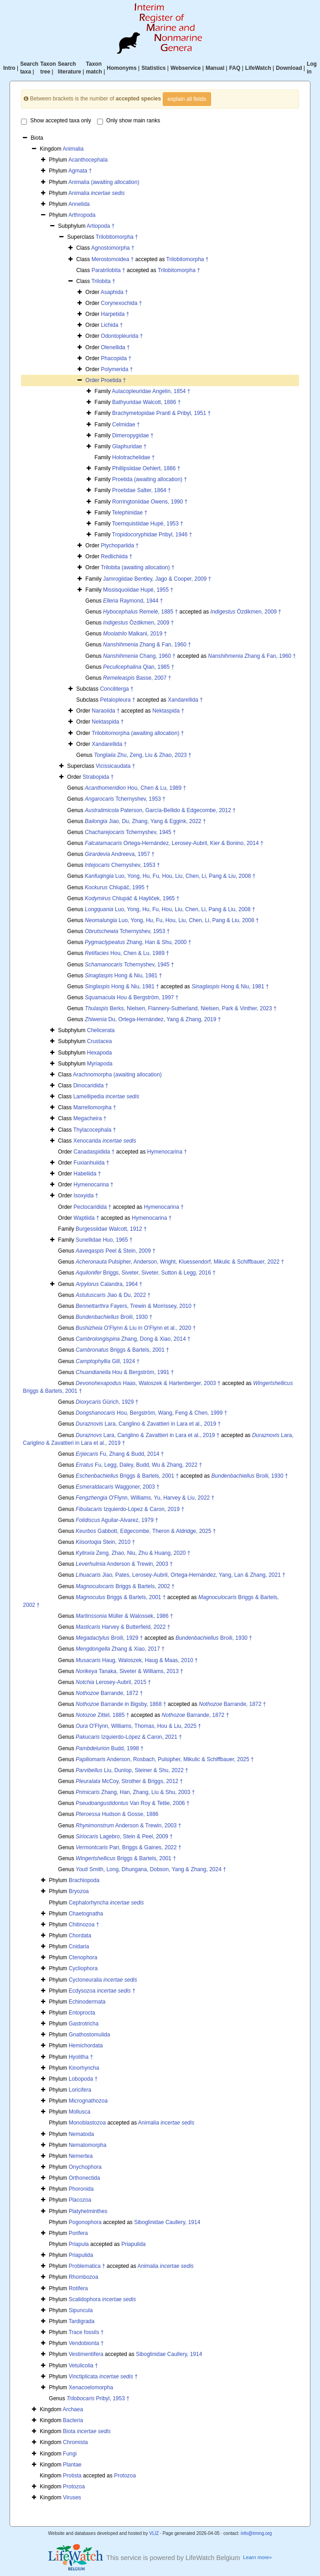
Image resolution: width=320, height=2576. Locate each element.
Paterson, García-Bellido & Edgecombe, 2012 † (160, 810)
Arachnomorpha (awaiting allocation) (117, 1074)
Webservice (185, 68)
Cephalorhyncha (106, 1902)
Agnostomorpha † (112, 248)
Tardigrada (81, 2321)
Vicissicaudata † (115, 766)
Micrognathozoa (88, 2101)
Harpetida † (115, 314)
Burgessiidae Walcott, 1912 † (111, 1229)
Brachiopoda (84, 1880)
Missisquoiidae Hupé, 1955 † (138, 590)
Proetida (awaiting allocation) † (149, 479)
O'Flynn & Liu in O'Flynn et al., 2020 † (136, 1328)
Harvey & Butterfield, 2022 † (123, 1627)
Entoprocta (82, 2012)
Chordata (80, 1935)
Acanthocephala (88, 160)
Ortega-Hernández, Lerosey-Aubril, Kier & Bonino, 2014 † (174, 843)
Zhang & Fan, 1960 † (147, 644)
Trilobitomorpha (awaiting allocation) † (138, 733)
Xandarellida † (185, 700)
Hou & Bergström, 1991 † (125, 1372)
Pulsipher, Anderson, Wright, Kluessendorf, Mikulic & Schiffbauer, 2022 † (180, 1262)
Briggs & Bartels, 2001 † (122, 1350)
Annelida (79, 204)
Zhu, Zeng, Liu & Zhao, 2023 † (142, 755)
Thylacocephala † (94, 1130)
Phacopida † (116, 358)
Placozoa (80, 2200)
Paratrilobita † (108, 270)
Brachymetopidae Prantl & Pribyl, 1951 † (161, 413)
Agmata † (80, 171)
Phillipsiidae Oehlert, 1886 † (146, 468)
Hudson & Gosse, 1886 (117, 1814)
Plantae (72, 2464)
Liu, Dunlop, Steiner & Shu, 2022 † (132, 1770)
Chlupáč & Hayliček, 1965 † (132, 898)
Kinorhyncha (84, 2068)
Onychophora (85, 2167)
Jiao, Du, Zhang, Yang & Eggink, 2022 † (145, 821)
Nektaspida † (168, 711)
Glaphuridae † (129, 446)
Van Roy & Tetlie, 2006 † (133, 1803)
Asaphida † (114, 292)
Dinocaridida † (90, 1085)
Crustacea (99, 1041)
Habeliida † (87, 1173)
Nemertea (81, 2156)
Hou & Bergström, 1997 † (131, 997)
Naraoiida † (105, 711)
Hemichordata (86, 2045)
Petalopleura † (117, 700)
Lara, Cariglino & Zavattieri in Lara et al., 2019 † (148, 1424)
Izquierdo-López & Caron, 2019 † (130, 1509)
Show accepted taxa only (56, 121)
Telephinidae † (129, 512)
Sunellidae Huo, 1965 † (104, 1240)
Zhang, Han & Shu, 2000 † (138, 942)
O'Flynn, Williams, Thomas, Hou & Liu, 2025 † (138, 1726)
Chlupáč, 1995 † (117, 887)
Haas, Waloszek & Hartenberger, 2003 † (148, 1383)
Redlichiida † (116, 556)
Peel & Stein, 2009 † (115, 1251)
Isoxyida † (85, 1195)
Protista (72, 2475)
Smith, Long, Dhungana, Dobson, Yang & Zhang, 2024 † (151, 1869)
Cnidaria (79, 1946)
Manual (215, 68)
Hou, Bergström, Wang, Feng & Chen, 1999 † (151, 1413)
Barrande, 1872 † (109, 1693)
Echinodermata (87, 2002)
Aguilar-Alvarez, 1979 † (117, 1520)
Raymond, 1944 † (133, 601)
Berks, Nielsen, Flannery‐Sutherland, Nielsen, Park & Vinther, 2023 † (181, 1008)
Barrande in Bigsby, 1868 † (121, 1704)
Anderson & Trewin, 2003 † (124, 1564)
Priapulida (133, 2244)
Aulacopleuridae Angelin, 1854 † (151, 391)
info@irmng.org (256, 2533)
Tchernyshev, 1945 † (130, 832)
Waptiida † (86, 1218)
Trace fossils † (85, 2332)
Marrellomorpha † (94, 1107)
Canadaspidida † (93, 1152)
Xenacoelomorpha (91, 2387)
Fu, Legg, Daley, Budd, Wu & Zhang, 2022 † (139, 1465)
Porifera (78, 2233)
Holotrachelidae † (133, 457)
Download (289, 68)
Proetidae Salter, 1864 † (141, 490)
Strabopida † (98, 777)
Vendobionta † (86, 2343)
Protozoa (125, 2475)
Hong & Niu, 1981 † (123, 975)
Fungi (70, 2453)
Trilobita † (103, 281)
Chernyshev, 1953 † (122, 865)
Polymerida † (117, 369)
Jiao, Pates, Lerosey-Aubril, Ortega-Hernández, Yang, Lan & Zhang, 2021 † (180, 1575)
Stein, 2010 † (105, 1542)
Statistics (153, 68)
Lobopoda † (83, 2079)
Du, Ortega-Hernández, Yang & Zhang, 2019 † (153, 1019)
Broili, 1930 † (114, 1317)
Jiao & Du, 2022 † (113, 1295)
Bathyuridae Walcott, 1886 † (146, 402)
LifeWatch (258, 68)
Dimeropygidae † (133, 435)
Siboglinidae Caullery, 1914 (167, 2222)
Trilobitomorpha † (117, 237)
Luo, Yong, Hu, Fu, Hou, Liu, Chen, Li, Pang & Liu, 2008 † (170, 876)
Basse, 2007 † (137, 678)
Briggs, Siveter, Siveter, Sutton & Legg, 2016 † (146, 1273)
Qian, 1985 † (138, 667)
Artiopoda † (100, 226)
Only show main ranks (128, 121)
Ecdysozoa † (102, 1991)
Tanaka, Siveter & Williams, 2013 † (129, 1671)
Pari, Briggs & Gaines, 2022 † (128, 1847)
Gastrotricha (83, 2023)
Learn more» (257, 2557)
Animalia (72, 149)
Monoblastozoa (87, 2123)
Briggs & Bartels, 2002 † (125, 1586)
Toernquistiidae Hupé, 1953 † (147, 523)
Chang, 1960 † (139, 656)
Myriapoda (100, 1063)
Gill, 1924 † (107, 1361)
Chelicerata (101, 1030)
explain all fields (187, 99)
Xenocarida (104, 1141)
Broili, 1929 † (109, 1638)
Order (93, 380)
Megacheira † (90, 1118)
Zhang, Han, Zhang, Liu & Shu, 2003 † (135, 1792)
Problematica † (87, 2266)
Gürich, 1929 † (107, 1402)
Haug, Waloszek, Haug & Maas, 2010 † (137, 1660)
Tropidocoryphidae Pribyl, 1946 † (152, 534)
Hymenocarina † (167, 1152)
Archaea (72, 2409)
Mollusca (79, 2112)
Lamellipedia (106, 1096)
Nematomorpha (88, 2145)
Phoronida (81, 2189)
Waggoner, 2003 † (118, 1487)
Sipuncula (81, 2310)
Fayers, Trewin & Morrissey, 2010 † (136, 1306)
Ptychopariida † (120, 545)
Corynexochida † (121, 303)
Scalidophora (102, 2299)
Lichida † (112, 325)
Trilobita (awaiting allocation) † (138, 567)
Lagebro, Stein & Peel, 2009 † (124, 1836)
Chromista (75, 2442)
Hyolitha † (81, 2057)
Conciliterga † (116, 689)
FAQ (235, 68)
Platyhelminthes (88, 2211)
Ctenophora (83, 1957)
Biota (87, 2431)
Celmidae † (126, 424)
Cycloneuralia (103, 1980)
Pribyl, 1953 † (98, 2398)
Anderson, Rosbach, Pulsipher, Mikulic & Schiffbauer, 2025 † (165, 1759)
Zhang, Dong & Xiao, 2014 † (133, 1339)
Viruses (72, 2497)
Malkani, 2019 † (135, 633)
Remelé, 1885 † (140, 612)
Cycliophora (83, 1968)
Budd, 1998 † (110, 1748)
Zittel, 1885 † (102, 1715)
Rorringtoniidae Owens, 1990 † (149, 501)
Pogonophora (85, 2222)
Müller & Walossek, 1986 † (124, 1616)
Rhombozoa (83, 2277)
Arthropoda (81, 215)
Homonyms (121, 68)
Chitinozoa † (84, 1924)
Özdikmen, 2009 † (246, 612)
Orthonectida (84, 2178)
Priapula (79, 2244)
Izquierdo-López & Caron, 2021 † (129, 1737)
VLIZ (154, 2533)
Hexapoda (99, 1052)
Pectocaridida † (92, 1207)
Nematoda (81, 2134)
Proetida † (113, 380)
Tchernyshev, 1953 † (125, 799)
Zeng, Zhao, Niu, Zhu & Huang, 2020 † (133, 1553)
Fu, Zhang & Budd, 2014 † (120, 1454)
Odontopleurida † (122, 336)
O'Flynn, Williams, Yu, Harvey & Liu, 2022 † (145, 1498)
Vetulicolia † (83, 2365)
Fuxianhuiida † (91, 1162)
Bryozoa (79, 1891)
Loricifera (80, 2090)
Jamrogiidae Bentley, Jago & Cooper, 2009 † (157, 579)
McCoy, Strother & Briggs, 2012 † (129, 1781)
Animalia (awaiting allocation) (103, 182)
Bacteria (73, 2420)
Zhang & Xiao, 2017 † (120, 1649)
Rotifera (78, 2288)
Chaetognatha (86, 1913)
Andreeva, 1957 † (120, 854)
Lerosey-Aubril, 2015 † (113, 1682)
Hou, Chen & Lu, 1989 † (135, 788)
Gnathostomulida (89, 2034)
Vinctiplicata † (103, 2376)
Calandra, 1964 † (109, 1284)
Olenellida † (115, 347)
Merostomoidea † (113, 259)
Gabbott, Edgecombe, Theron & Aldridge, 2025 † (146, 1531)
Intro (9, 68)
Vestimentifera (86, 2354)
